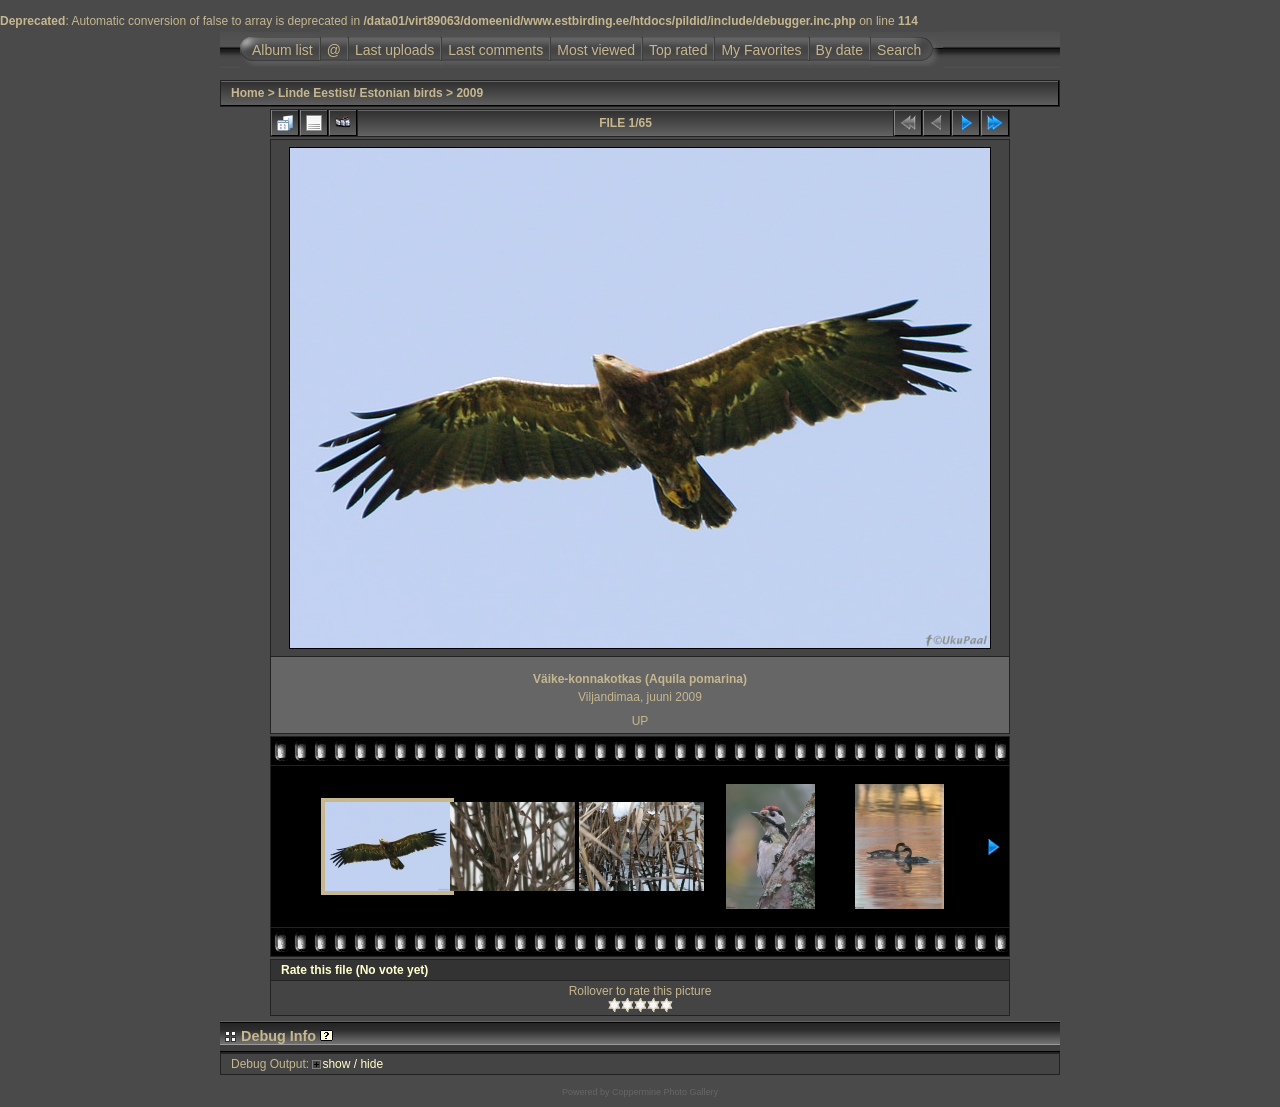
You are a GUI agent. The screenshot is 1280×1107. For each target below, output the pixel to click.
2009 (469, 93)
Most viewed (596, 50)
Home (247, 93)
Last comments (495, 50)
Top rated (678, 50)
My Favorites (761, 50)
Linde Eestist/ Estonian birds (360, 93)
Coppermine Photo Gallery (665, 1092)
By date (839, 50)
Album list (282, 50)
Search (899, 50)
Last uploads (394, 50)
